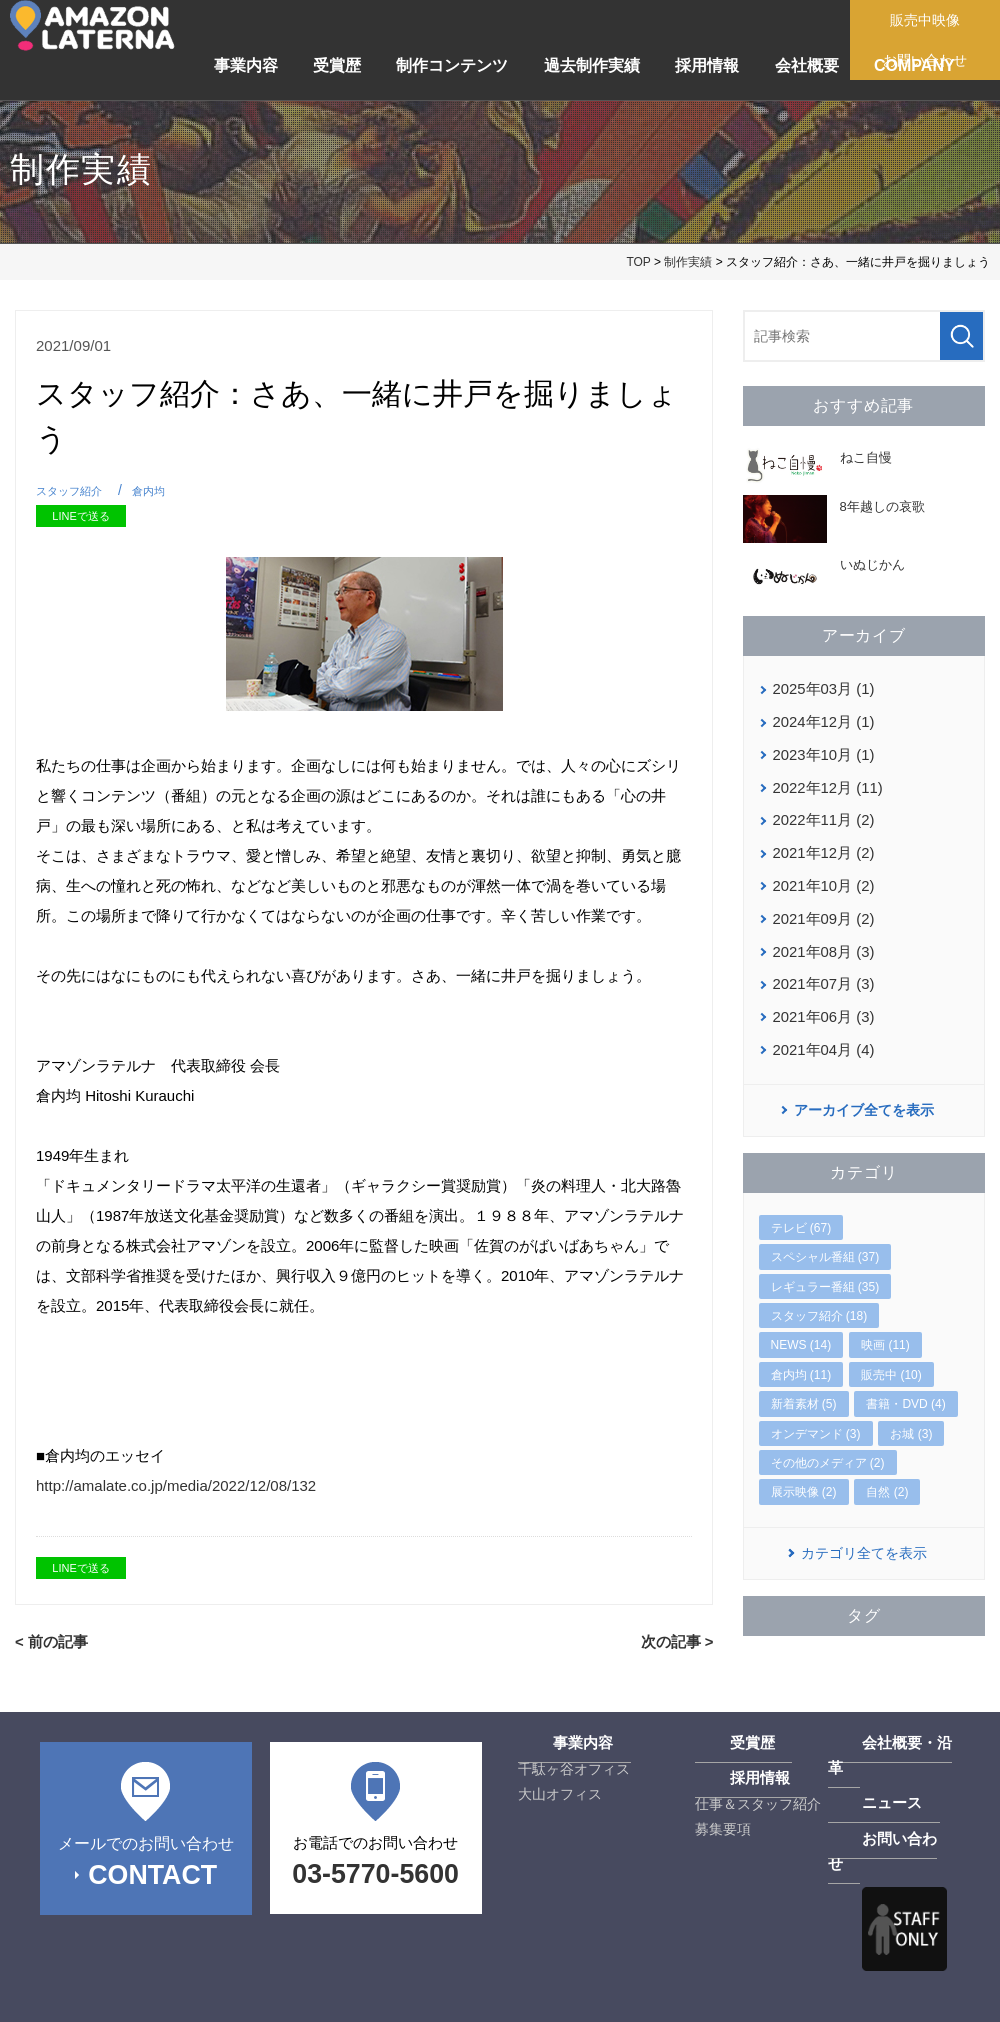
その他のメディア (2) (828, 1444)
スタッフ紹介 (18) (819, 1297)
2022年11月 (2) (821, 813)
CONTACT (152, 1870)
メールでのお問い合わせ (145, 1840)
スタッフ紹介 (75, 490)
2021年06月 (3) (821, 1000)
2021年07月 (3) (821, 969)
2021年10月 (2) (821, 876)
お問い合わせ (870, 1812)
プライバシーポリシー (105, 1995)
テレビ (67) (801, 1209)
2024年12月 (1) (821, 720)
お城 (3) (911, 1415)
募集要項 (723, 1828)
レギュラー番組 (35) (825, 1268)
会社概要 (807, 65)
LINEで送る (80, 516)
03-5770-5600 (375, 1870)
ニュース (856, 1777)
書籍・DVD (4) (905, 1385)
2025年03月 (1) (821, 688)
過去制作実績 (592, 65)
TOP (638, 262)
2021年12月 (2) (821, 844)
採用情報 (707, 65)
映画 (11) (885, 1326)
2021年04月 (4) (821, 1031)
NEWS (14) (801, 1326)
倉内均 (163, 490)
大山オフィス (560, 1792)
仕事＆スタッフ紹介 (758, 1802)
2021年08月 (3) (821, 938)
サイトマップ (249, 1995)
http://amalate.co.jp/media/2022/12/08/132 (176, 1485)
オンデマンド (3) (816, 1415)
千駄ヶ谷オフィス (574, 1767)
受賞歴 (337, 65)
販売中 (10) (891, 1356)
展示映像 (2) (804, 1473)
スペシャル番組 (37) (825, 1238)
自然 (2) (887, 1473)
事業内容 (246, 65)
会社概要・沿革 (877, 1742)
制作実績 (688, 262)
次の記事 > (679, 1641)
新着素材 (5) (804, 1385)
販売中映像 (932, 20)
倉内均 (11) (801, 1356)
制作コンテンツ (452, 65)
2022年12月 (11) (825, 782)
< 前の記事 (49, 1641)
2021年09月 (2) (821, 907)
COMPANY (914, 65)
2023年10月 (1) (821, 751)
